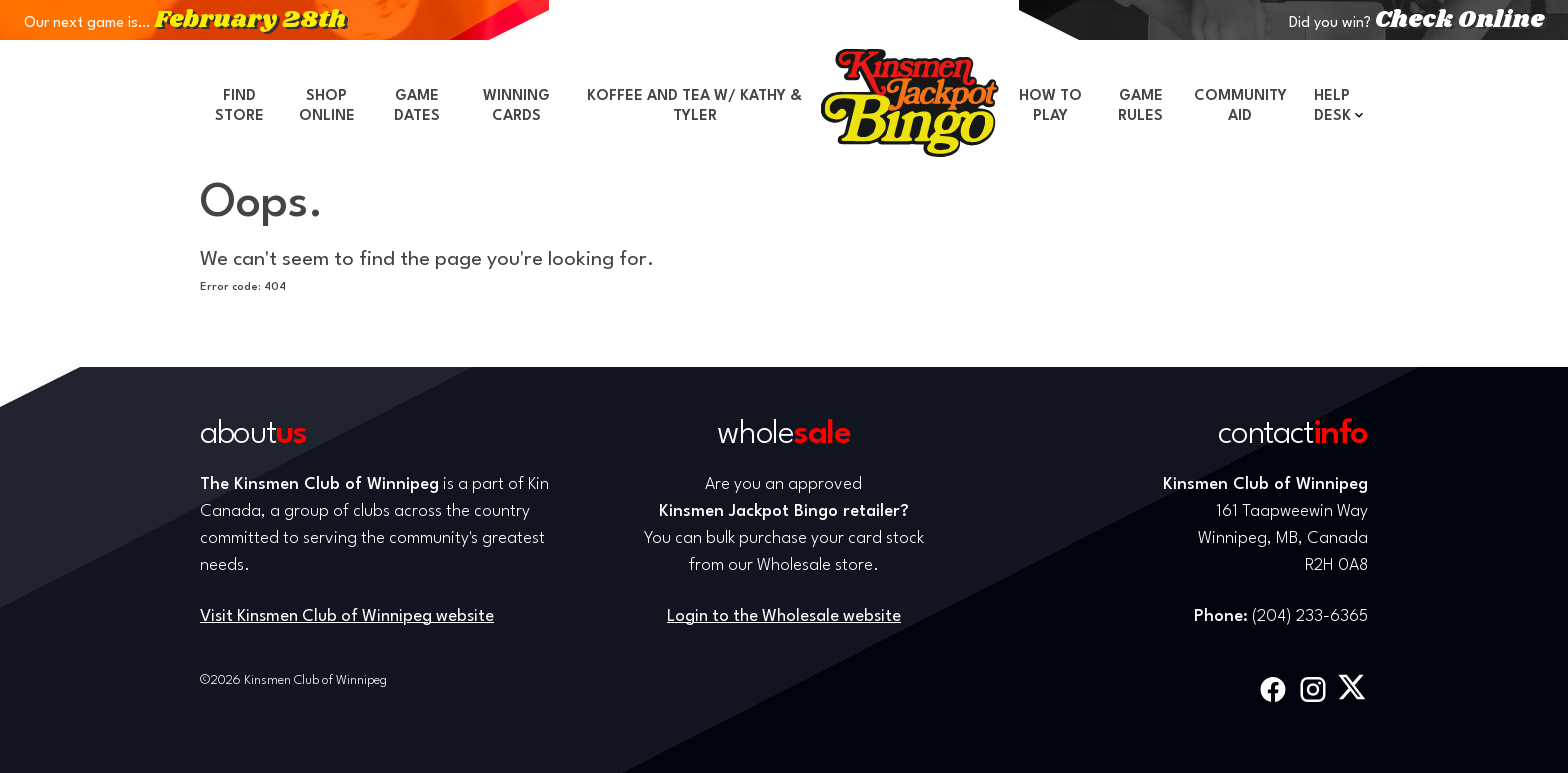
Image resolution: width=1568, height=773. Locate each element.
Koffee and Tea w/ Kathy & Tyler (694, 106)
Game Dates (417, 106)
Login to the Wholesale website (784, 616)
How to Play (1050, 106)
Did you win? (1416, 23)
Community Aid (1240, 106)
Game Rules (1140, 106)
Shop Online (327, 106)
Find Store (239, 106)
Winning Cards (516, 106)
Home (910, 103)
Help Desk (1332, 106)
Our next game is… (185, 23)
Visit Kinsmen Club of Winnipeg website (347, 616)
